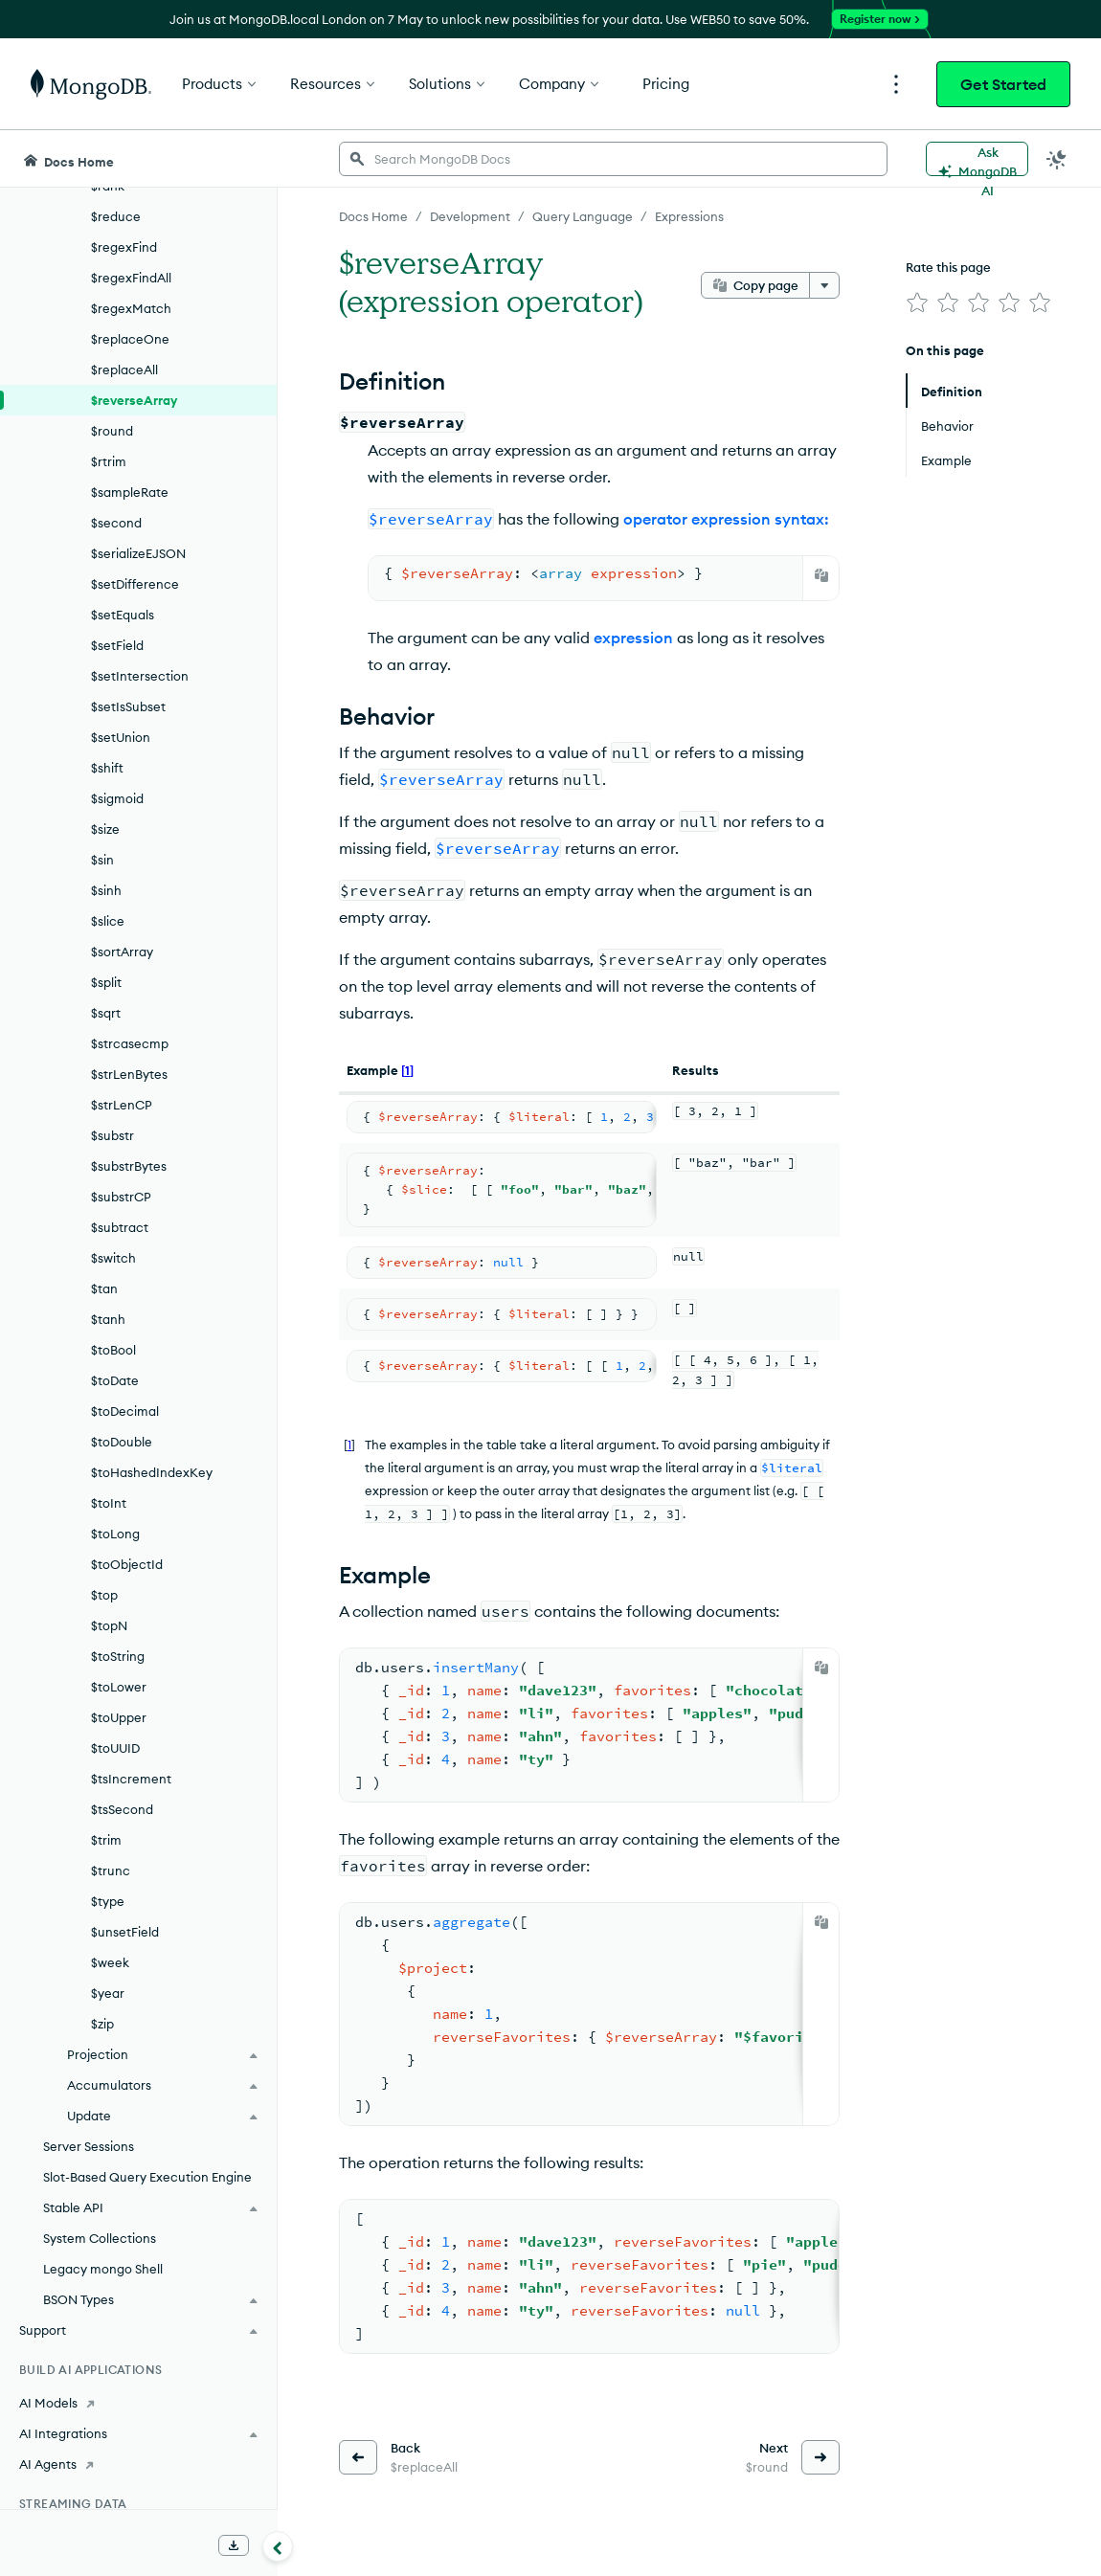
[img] (917, 302)
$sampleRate (130, 492)
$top (104, 1594)
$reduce (116, 216)
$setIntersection (140, 675)
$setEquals (122, 614)
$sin (102, 859)
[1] (407, 1070)
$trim (106, 1840)
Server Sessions (88, 2146)
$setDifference (135, 584)
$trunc (110, 1870)
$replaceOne (130, 339)
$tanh (108, 1319)
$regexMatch (131, 308)
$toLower (118, 1686)
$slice (107, 921)
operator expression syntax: (726, 518)
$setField (117, 645)
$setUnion (120, 737)
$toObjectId (127, 1564)
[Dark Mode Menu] (1057, 159)
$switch (113, 1258)
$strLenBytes (129, 1074)
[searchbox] (613, 159)
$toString (118, 1656)
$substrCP (121, 1196)
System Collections (99, 2238)
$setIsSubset (128, 706)
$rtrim (108, 461)
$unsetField (125, 1931)
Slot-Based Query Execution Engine (147, 2176)
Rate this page (948, 267)
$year (107, 1993)
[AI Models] (138, 2402)
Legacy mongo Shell (103, 2268)
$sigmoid (117, 798)
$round (112, 430)
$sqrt (106, 1012)
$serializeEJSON (138, 553)
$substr (112, 1135)
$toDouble (121, 1441)
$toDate (115, 1380)
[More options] (824, 285)
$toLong (115, 1533)
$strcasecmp (130, 1043)
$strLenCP (121, 1104)
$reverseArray (134, 400)
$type (107, 1901)
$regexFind (124, 247)
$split (106, 982)
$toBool (113, 1349)
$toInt (108, 1503)
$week (110, 1962)
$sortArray (122, 951)
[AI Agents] (138, 2464)
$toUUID (115, 1748)
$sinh (106, 890)
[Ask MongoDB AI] (977, 159)
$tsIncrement (131, 1778)
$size (105, 829)
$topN (109, 1625)
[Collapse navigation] (277, 2546)
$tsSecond (122, 1809)
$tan (104, 1288)
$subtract (119, 1227)
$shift (107, 767)
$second (116, 522)
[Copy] (821, 575)
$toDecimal (125, 1411)
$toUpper (118, 1717)
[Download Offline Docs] (233, 2545)
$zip (102, 2023)
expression (633, 637)
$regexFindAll (131, 277)
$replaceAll (124, 369)
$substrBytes (129, 1166)
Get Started (1003, 84)
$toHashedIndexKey (152, 1472)
